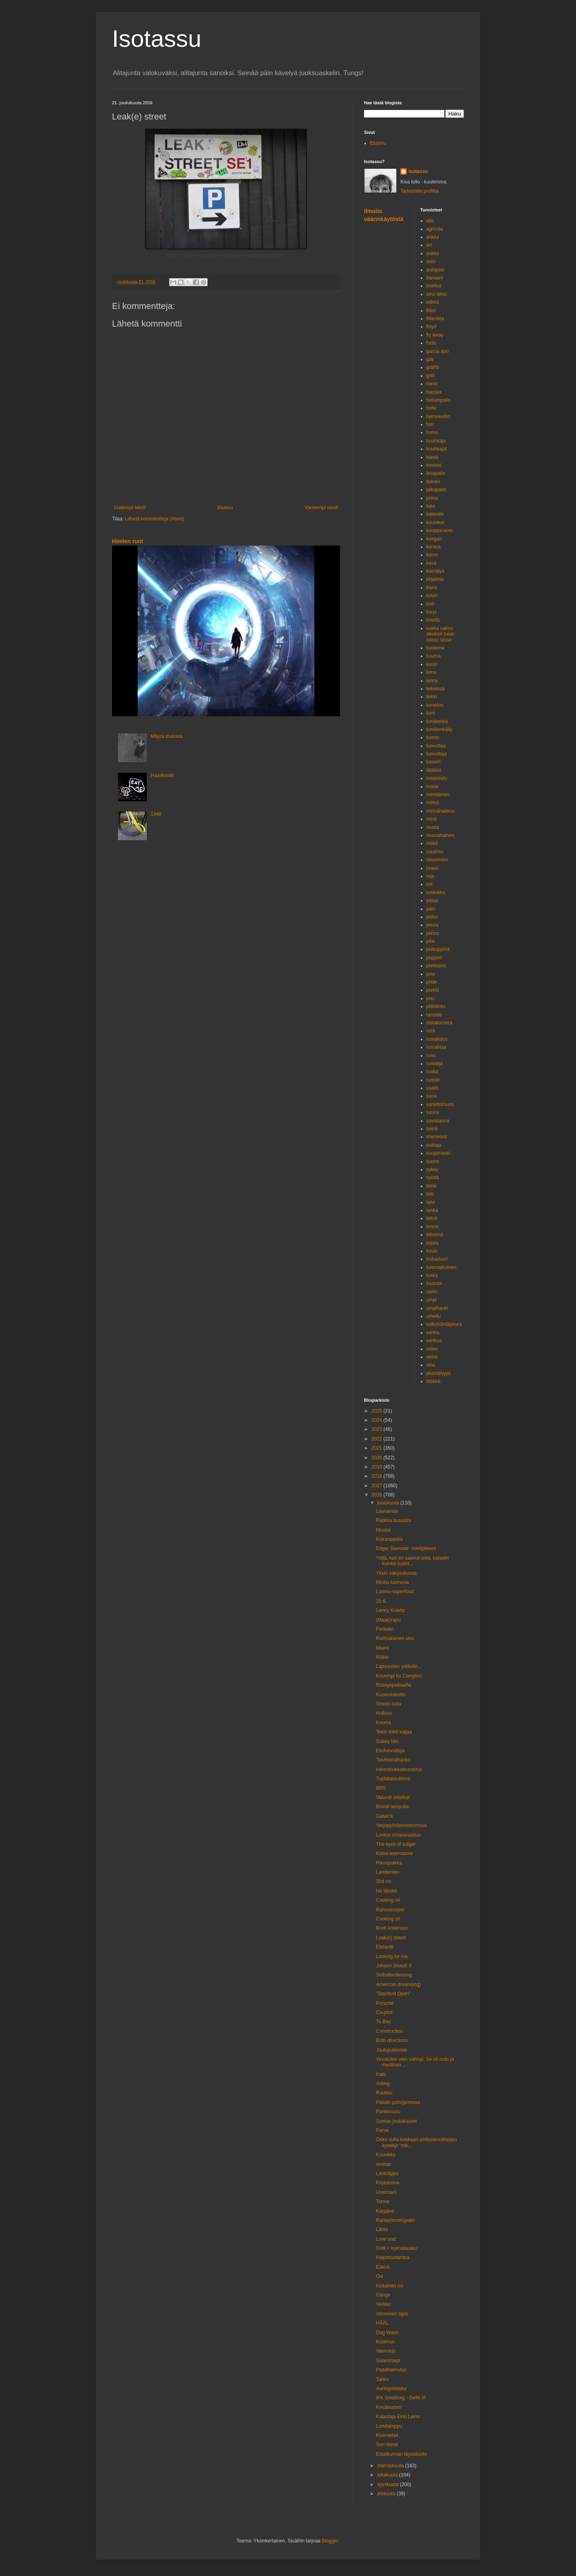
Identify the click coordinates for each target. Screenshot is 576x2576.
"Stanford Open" (393, 1993)
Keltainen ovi (390, 2286)
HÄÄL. (383, 2323)
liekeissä (435, 688)
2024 (378, 1420)
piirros (433, 933)
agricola (434, 229)
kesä (431, 563)
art (429, 245)
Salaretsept (388, 2360)
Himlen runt (127, 541)
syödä (432, 1177)
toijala (432, 1243)
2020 (378, 1457)
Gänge (383, 2295)
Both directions (392, 2040)
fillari (431, 310)
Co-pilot (384, 2012)
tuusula (434, 1283)
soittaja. (434, 1145)
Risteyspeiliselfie (394, 1685)
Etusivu (225, 507)
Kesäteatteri (389, 2407)
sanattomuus (440, 1104)
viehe (432, 1357)
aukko (432, 253)
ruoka (432, 1071)
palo (431, 909)
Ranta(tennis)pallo (395, 2220)
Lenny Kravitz (390, 1610)
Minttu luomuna (392, 1582)
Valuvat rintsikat (393, 1797)
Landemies (388, 1872)
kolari (432, 595)
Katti (381, 2074)
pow (430, 974)
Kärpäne (385, 2211)
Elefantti (384, 1947)
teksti (432, 1218)
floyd (431, 326)
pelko (432, 917)
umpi (431, 1300)
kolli (430, 604)
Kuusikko (386, 2155)
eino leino (436, 294)
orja (430, 876)
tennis (432, 1226)
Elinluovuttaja (390, 1750)
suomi (432, 1161)
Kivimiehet (387, 2435)
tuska (432, 1275)
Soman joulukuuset (396, 2121)
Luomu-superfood (395, 1591)
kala (430, 506)
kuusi (432, 664)
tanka (432, 1210)
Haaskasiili (162, 775)
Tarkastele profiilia (419, 191)
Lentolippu (387, 2173)
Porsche (385, 2003)
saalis (432, 1088)
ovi (429, 884)
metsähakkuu (440, 811)
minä (431, 819)
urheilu (433, 1316)
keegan (434, 539)
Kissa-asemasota (394, 1853)
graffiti (432, 367)
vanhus (434, 1340)
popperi (434, 957)
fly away (435, 335)
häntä (432, 457)
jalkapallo (436, 489)
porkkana (436, 965)
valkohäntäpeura (444, 1324)
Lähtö (382, 2229)
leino (431, 672)
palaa (432, 900)
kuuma (433, 656)
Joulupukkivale (392, 2050)
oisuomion (437, 860)
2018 (378, 1476)
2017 (378, 1485)
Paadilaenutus (391, 2370)
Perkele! (385, 1629)
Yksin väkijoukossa (396, 1573)
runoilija (434, 1063)
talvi (430, 1202)
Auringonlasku (391, 2388)
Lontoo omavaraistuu (398, 1835)
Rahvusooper (390, 1910)
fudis (431, 343)
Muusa (383, 1530)
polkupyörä (438, 949)
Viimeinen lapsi (392, 2314)
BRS (381, 1788)
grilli (430, 376)
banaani (435, 278)
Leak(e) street (391, 1937)
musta (433, 827)
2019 (378, 1467)
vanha (433, 1332)
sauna (433, 1112)
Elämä (383, 2267)
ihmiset (434, 465)
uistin (432, 1292)
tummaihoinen (441, 1267)
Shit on (383, 1881)
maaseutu (437, 778)
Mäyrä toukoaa (166, 736)
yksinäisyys (438, 1373)
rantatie (434, 1015)
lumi (430, 713)
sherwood (436, 1137)
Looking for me (392, 1956)
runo (431, 1055)
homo (432, 432)
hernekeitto (438, 416)
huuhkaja (436, 441)
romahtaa (436, 1047)
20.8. (381, 1601)
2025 (378, 1411)
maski (432, 786)
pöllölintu (435, 1006)
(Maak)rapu (388, 1620)
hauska (434, 392)
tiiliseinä (435, 1234)
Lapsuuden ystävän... (399, 1666)
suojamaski (438, 1153)
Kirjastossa (388, 2183)
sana (431, 1096)
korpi (431, 612)
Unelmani (386, 2192)
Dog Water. (388, 2332)
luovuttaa (436, 746)
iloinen (433, 481)
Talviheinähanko (393, 1760)
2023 (378, 1429)
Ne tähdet (386, 1891)
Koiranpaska (389, 1539)
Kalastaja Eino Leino (398, 2416)
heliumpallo (438, 400)
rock (431, 1031)
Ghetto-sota (388, 1704)
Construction (389, 2031)
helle (431, 408)
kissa (431, 587)
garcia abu (437, 351)
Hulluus (384, 1713)
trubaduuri (437, 1259)
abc (430, 220)
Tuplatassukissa (393, 1778)
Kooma (383, 1722)
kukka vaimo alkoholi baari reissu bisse (440, 634)
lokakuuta (388, 2475)
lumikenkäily (439, 729)
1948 (156, 814)
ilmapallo (435, 473)
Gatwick (384, 1816)
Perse (382, 2130)
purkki (432, 990)
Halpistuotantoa (392, 2257)
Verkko (383, 2304)
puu (430, 998)
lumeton (435, 705)
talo (430, 1194)
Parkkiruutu (388, 2111)
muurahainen (440, 835)
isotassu (418, 171)
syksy (432, 1169)
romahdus (437, 1039)
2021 (378, 1448)
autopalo (435, 270)
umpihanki (437, 1308)
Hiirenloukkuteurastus (399, 1769)
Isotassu (156, 38)
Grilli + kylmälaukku (397, 2248)
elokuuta (387, 2493)
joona (432, 498)
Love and (386, 2239)
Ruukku (384, 2093)
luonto (433, 737)
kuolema (435, 648)
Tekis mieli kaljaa (394, 1732)
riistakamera (439, 1023)
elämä (433, 302)
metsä (433, 802)
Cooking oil (388, 1900)
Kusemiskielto (391, 1694)
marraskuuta (391, 2465)
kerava (433, 547)
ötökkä (433, 1381)
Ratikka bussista (393, 1520)
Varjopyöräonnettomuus (401, 1825)
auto (431, 261)
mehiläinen (438, 794)
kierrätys (435, 571)
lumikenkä (437, 721)
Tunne (383, 2201)
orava (432, 868)
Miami (382, 1648)
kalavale (435, 514)
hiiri (430, 424)
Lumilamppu (389, 2426)
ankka (432, 237)
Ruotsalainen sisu (395, 1638)
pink (430, 941)
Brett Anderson (392, 1928)
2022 (378, 1439)
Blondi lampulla (392, 1806)
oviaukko (435, 892)
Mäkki (382, 1657)
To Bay (383, 2021)
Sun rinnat (387, 2444)
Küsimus (385, 2342)
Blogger (330, 2541)
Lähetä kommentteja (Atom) (154, 519)
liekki (431, 696)
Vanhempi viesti (321, 507)
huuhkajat (436, 449)
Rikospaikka (389, 1863)
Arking (383, 2083)
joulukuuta (388, 1503)
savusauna (438, 1121)
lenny (432, 680)
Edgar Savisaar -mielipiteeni (406, 1548)
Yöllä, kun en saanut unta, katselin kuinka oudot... (412, 1560)
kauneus (435, 522)
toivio (432, 1251)
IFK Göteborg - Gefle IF (401, 2398)
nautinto (435, 852)
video (432, 1349)
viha (430, 1365)
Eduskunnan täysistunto (401, 2454)
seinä (432, 1129)
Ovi (379, 2276)
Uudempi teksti (130, 507)
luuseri (433, 762)
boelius (434, 286)
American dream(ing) (398, 1984)
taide (431, 1186)
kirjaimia (435, 579)
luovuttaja (436, 754)
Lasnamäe (387, 1511)
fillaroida (435, 318)
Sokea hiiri (387, 1741)
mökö (432, 843)
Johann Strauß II (394, 1965)
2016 (378, 1495)
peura (432, 925)
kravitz (433, 620)
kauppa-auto (439, 530)
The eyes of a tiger (396, 1844)
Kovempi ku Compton (399, 1676)
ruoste (433, 1080)
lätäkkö (434, 770)
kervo (432, 555)
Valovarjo (386, 2351)
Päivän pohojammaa (398, 2102)
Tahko (382, 2379)
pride (431, 982)
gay (430, 359)
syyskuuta (388, 2484)
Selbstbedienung (394, 1975)
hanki (432, 383)
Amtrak (383, 2164)
